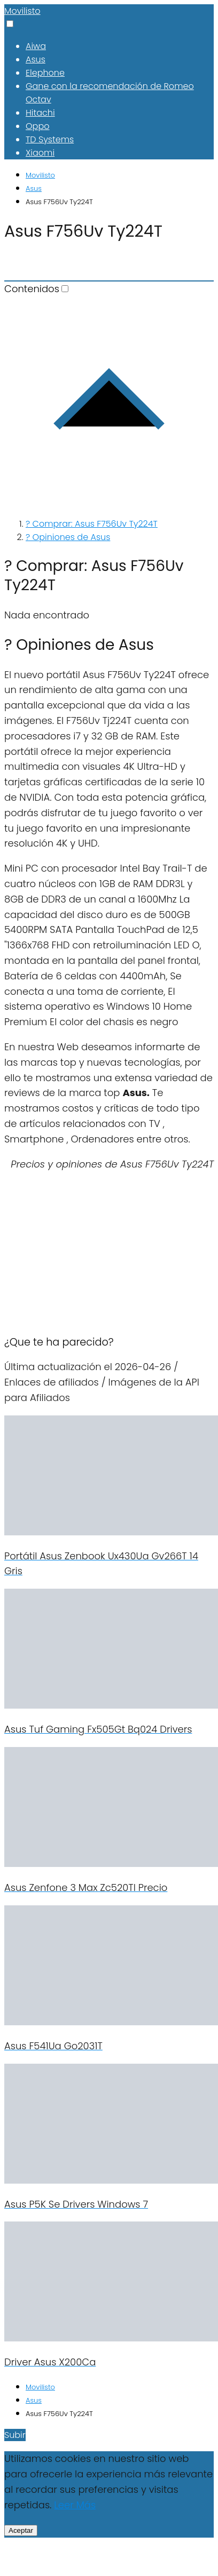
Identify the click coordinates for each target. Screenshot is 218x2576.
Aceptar (21, 2530)
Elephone (45, 73)
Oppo (37, 126)
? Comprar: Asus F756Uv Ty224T (92, 524)
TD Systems (50, 139)
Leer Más (75, 2504)
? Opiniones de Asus (68, 537)
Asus (35, 59)
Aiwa (36, 46)
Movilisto (22, 11)
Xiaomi (40, 153)
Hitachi (40, 113)
